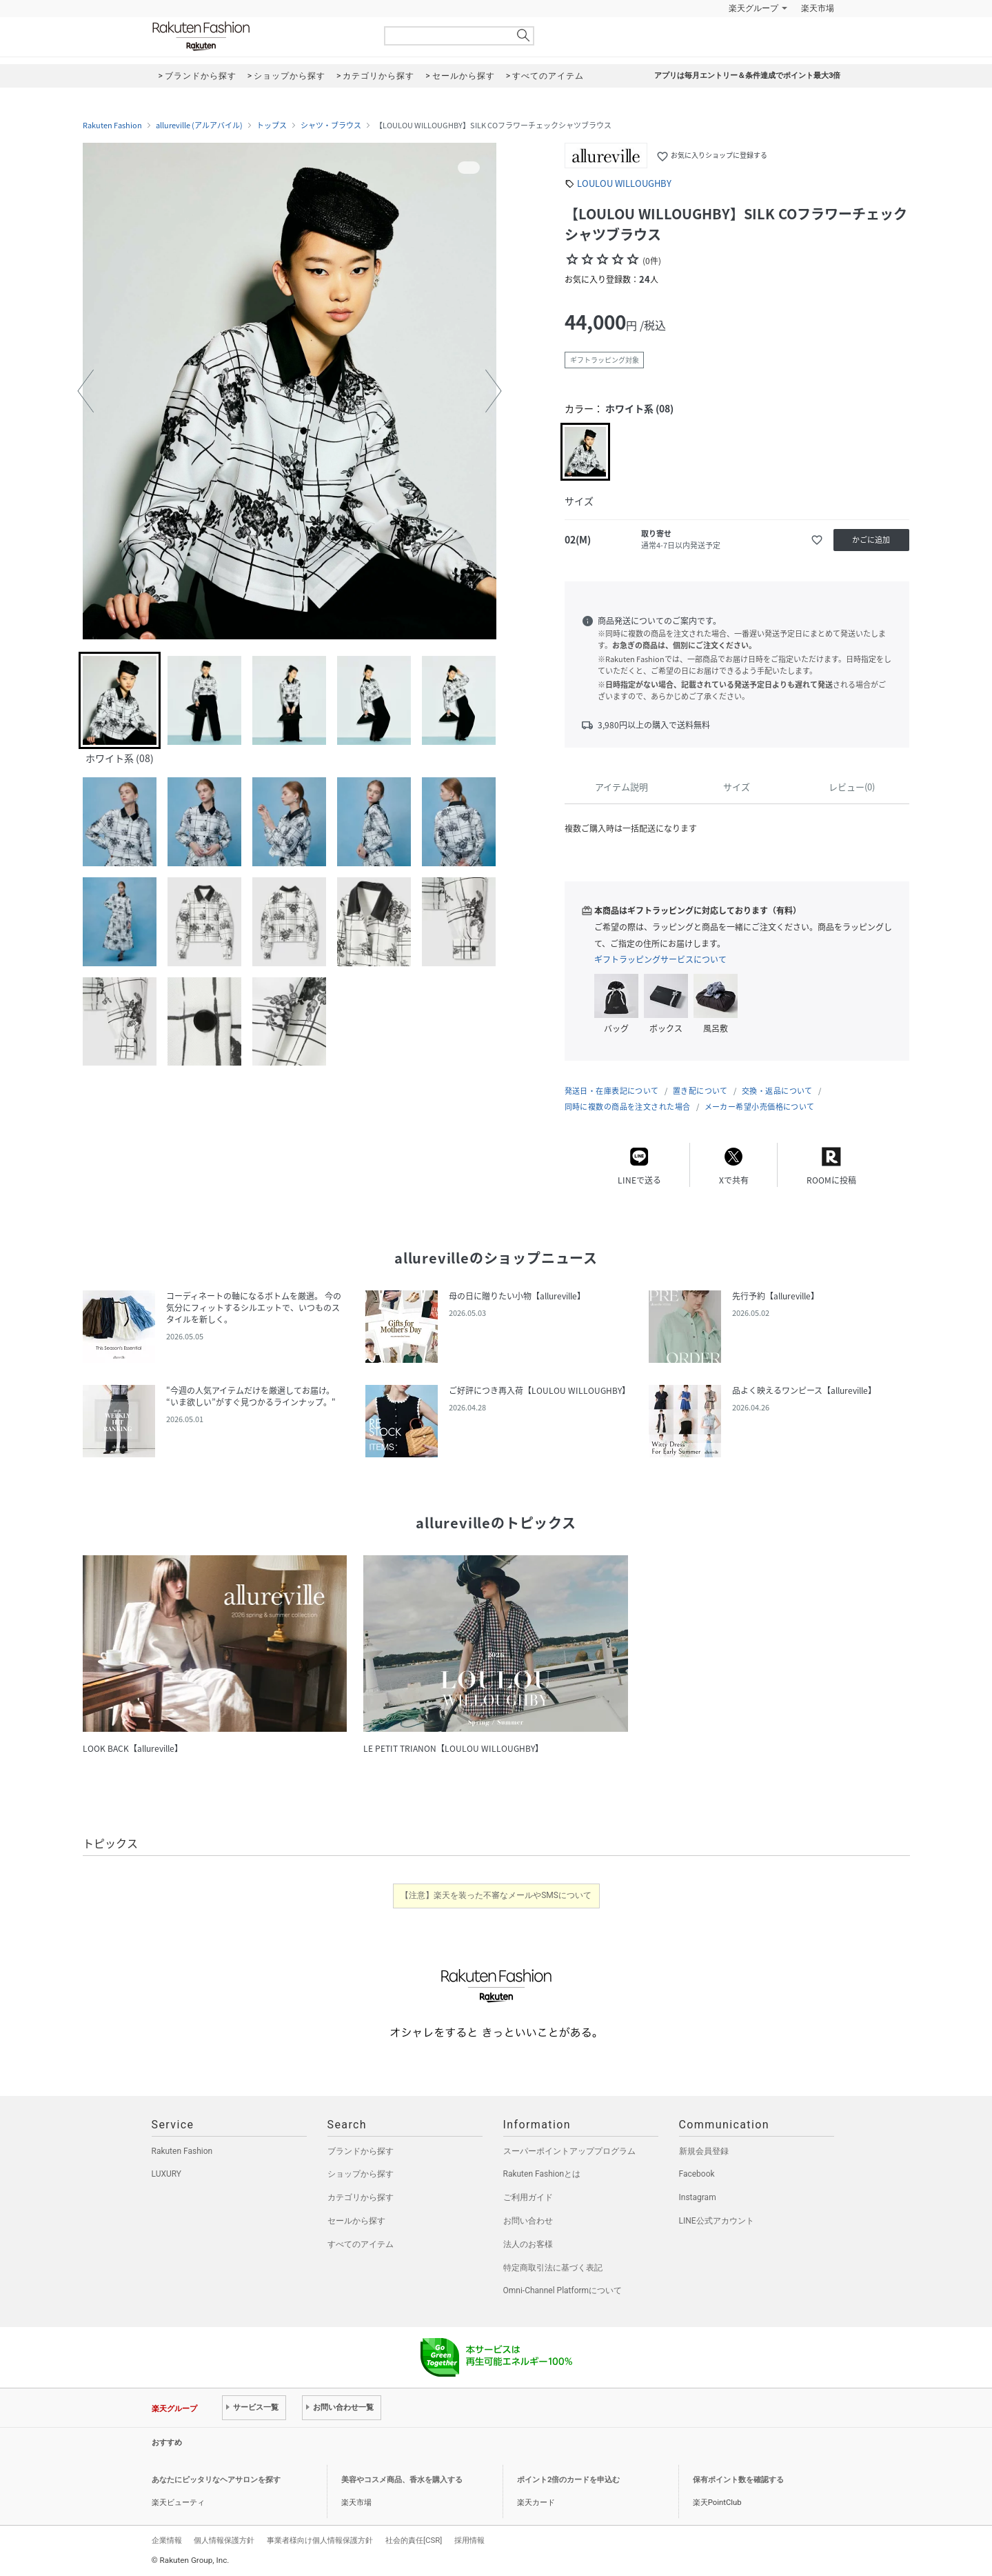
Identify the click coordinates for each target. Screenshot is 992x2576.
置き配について (700, 1091)
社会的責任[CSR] (413, 2540)
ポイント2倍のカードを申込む (568, 2479)
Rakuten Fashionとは (542, 2174)
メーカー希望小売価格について (760, 1106)
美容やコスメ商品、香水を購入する (402, 2479)
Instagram (697, 2197)
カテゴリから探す (360, 2197)
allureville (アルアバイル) (199, 125)
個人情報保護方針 (224, 2540)
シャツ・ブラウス (331, 125)
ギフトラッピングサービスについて (660, 959)
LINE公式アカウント (716, 2221)
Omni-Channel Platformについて (562, 2290)
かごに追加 (871, 540)
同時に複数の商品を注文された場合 (628, 1106)
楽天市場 (817, 8)
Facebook (697, 2174)
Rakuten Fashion (258, 36)
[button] (85, 391)
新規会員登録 (704, 2151)
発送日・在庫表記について (612, 1091)
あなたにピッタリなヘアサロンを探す (216, 2479)
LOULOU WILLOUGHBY (624, 183)
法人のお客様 (528, 2244)
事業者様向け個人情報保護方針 (320, 2540)
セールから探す (356, 2221)
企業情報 (167, 2540)
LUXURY (167, 2174)
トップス (271, 125)
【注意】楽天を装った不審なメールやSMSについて (496, 1895)
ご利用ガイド (528, 2197)
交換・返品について (777, 1091)
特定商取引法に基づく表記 (553, 2268)
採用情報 (469, 2540)
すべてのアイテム (360, 2244)
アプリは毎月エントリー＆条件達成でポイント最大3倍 (747, 75)
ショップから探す (360, 2174)
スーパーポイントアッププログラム (569, 2151)
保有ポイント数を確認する (738, 2479)
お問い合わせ (528, 2221)
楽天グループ (753, 8)
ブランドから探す (360, 2151)
